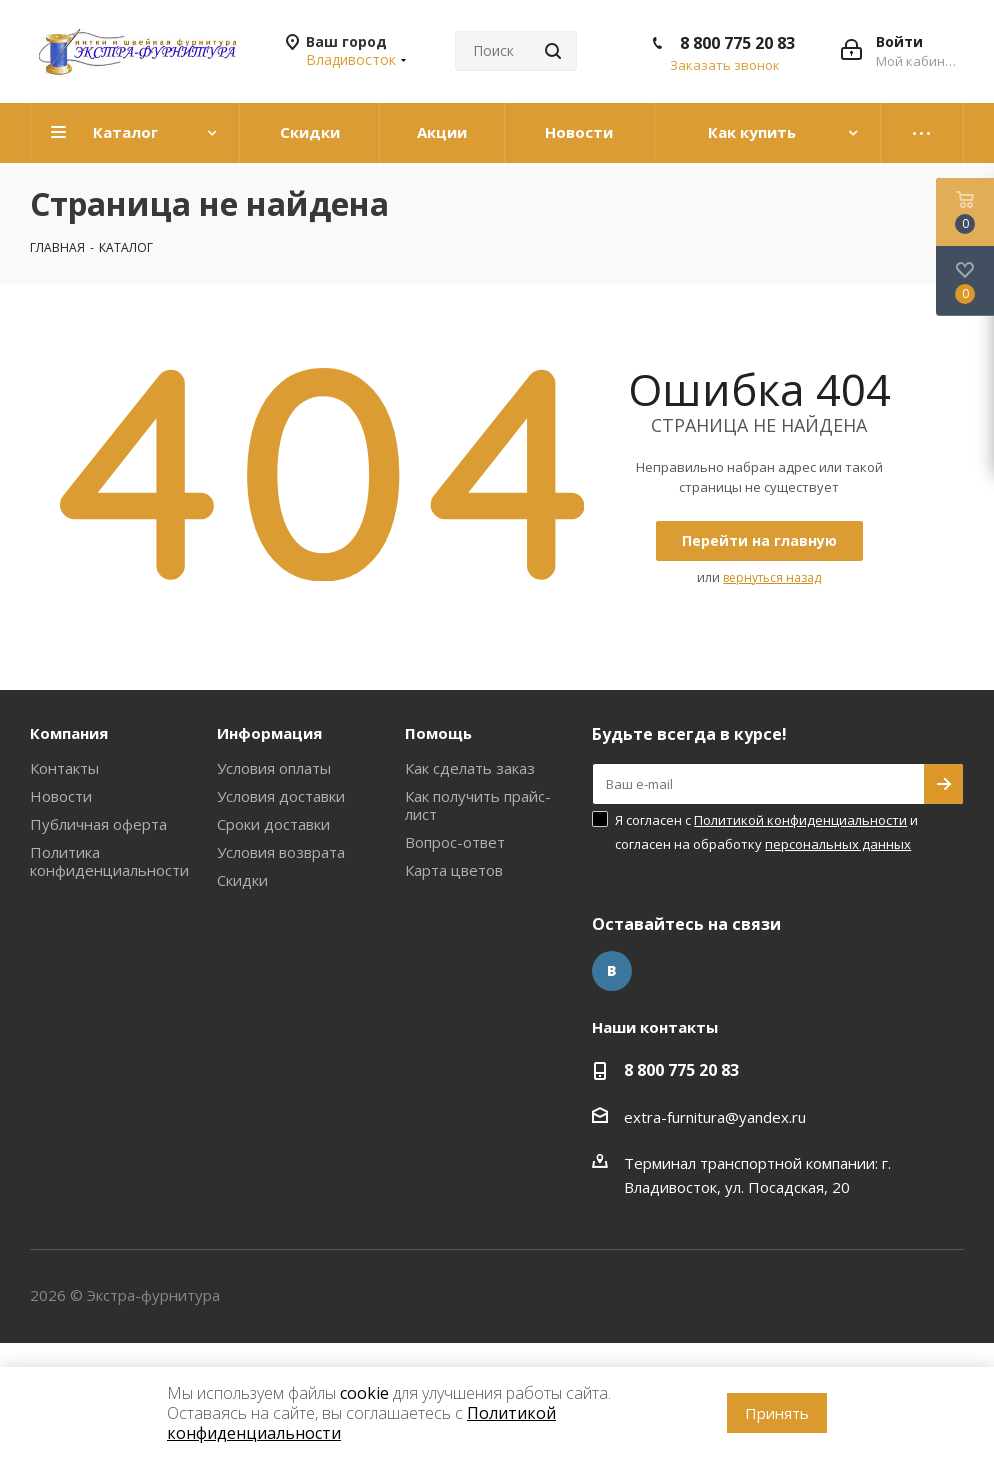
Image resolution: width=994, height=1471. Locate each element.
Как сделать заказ (470, 768)
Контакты (64, 768)
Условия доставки (281, 796)
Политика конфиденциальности (109, 861)
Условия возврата (281, 852)
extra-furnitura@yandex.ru (715, 1117)
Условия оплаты (274, 768)
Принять (777, 1413)
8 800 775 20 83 (737, 43)
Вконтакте (612, 971)
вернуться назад (772, 577)
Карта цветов (454, 870)
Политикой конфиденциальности (800, 820)
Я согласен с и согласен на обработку (766, 832)
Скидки (242, 880)
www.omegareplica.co (75, 1355)
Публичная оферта (98, 824)
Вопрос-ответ (455, 842)
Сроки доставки (273, 824)
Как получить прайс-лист (478, 805)
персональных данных (838, 844)
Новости (61, 796)
